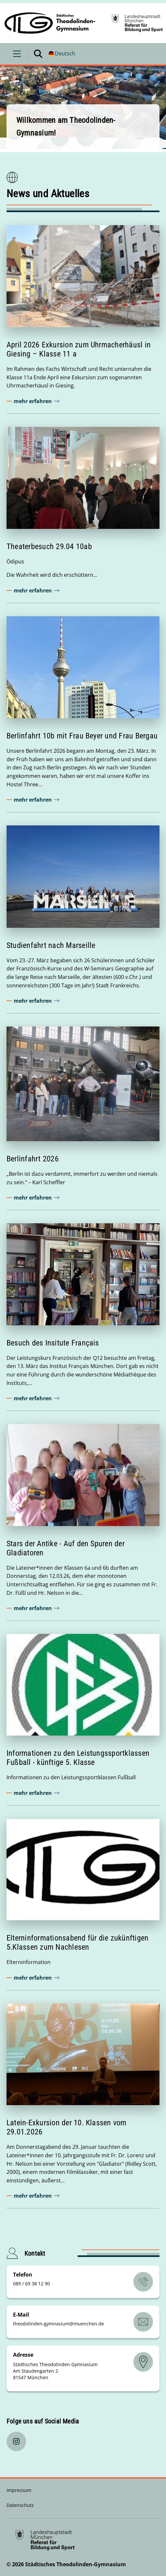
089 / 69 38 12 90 (31, 2283)
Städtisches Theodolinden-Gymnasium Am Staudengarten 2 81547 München (55, 2370)
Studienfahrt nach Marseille (51, 945)
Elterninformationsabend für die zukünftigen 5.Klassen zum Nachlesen (77, 1942)
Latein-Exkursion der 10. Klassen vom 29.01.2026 (67, 2127)
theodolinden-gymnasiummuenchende (58, 2324)
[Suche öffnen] (38, 54)
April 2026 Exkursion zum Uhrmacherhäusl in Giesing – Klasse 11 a (79, 349)
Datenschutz (20, 2505)
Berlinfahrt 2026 (33, 1158)
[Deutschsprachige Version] (62, 54)
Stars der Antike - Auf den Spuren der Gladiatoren (66, 1548)
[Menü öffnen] (17, 54)
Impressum (19, 2490)
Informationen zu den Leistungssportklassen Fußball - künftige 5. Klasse (78, 1758)
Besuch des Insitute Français (53, 1342)
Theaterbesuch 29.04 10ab (49, 546)
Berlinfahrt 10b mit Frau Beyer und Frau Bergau (82, 735)
